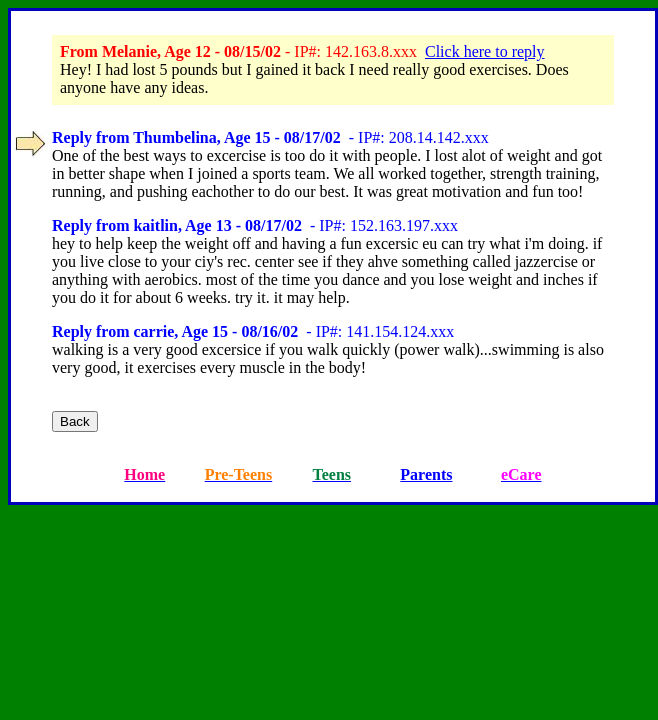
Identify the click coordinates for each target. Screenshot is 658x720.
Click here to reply (485, 51)
